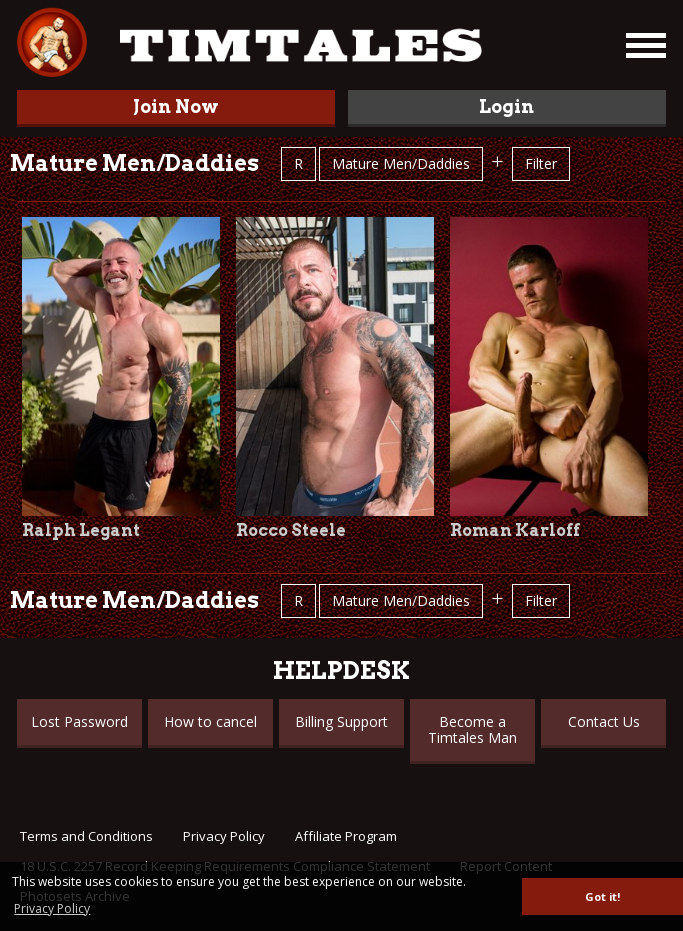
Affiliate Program (346, 836)
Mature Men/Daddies (401, 163)
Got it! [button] (602, 896)
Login (506, 106)
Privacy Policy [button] (52, 908)
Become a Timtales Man (472, 729)
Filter (541, 163)
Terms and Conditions (86, 836)
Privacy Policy (224, 836)
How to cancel (210, 721)
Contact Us (604, 721)
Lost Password (79, 721)
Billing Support (341, 721)
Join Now (176, 106)
